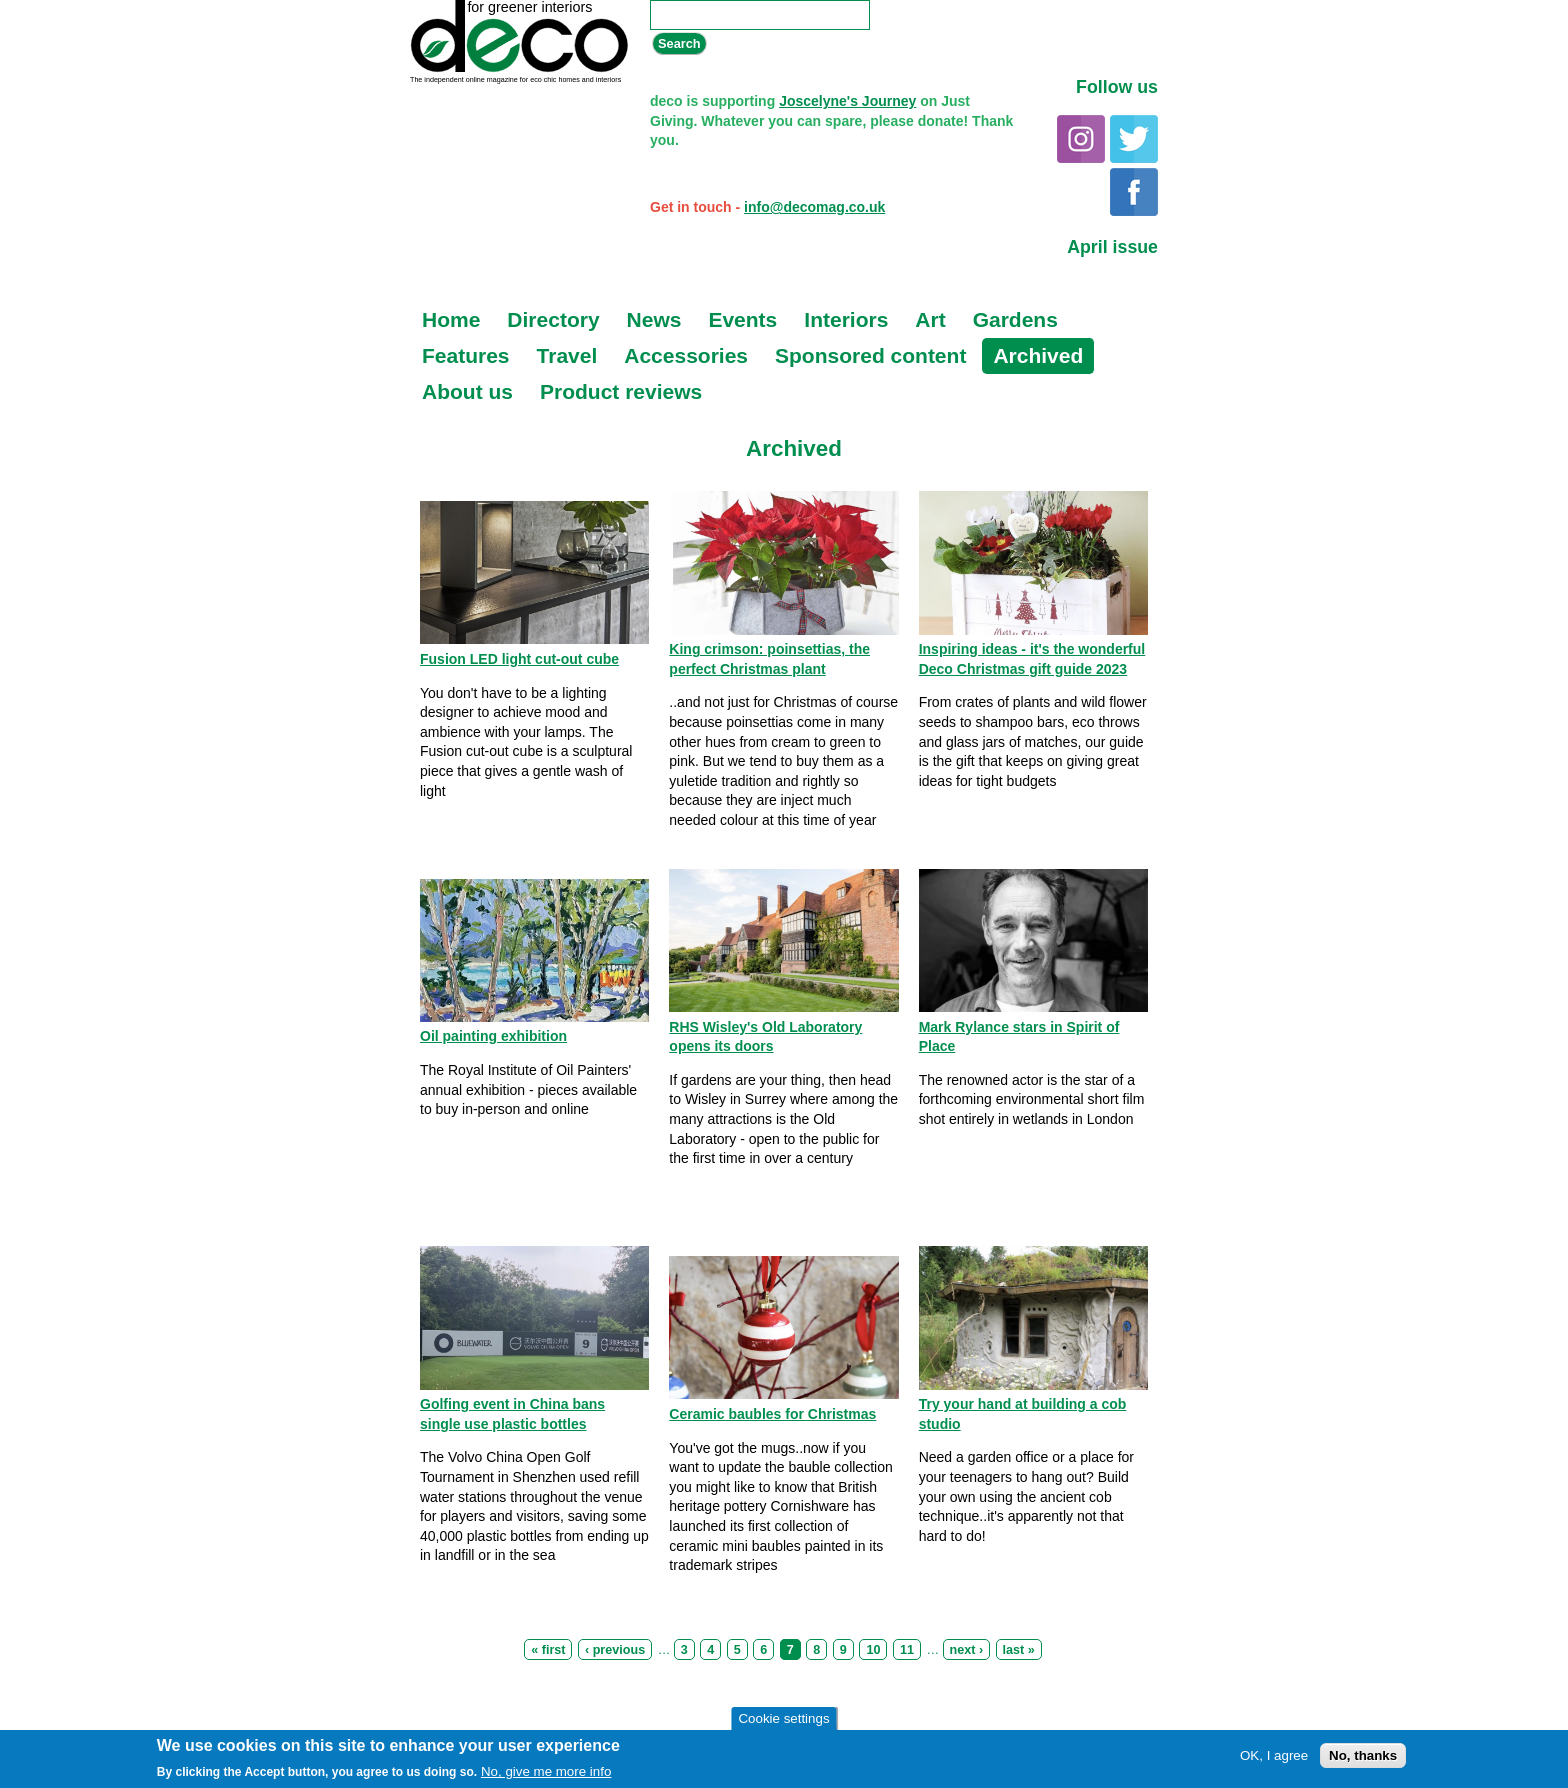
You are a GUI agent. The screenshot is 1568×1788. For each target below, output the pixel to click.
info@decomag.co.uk (814, 207)
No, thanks (1363, 1756)
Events (742, 319)
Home (451, 319)
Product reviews (621, 391)
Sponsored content (870, 355)
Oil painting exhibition (493, 1036)
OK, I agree (1274, 1756)
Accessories (686, 355)
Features (466, 355)
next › (967, 1650)
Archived (1038, 355)
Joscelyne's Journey (847, 101)
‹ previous (615, 1650)
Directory (553, 319)
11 (907, 1650)
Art (930, 319)
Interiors (846, 319)
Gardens (1015, 319)
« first (548, 1650)
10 (873, 1650)
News (654, 319)
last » (1019, 1650)
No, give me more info (546, 1772)
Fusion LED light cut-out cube (519, 659)
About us (467, 391)
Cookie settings (783, 1718)
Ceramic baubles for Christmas (772, 1414)
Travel (567, 355)
